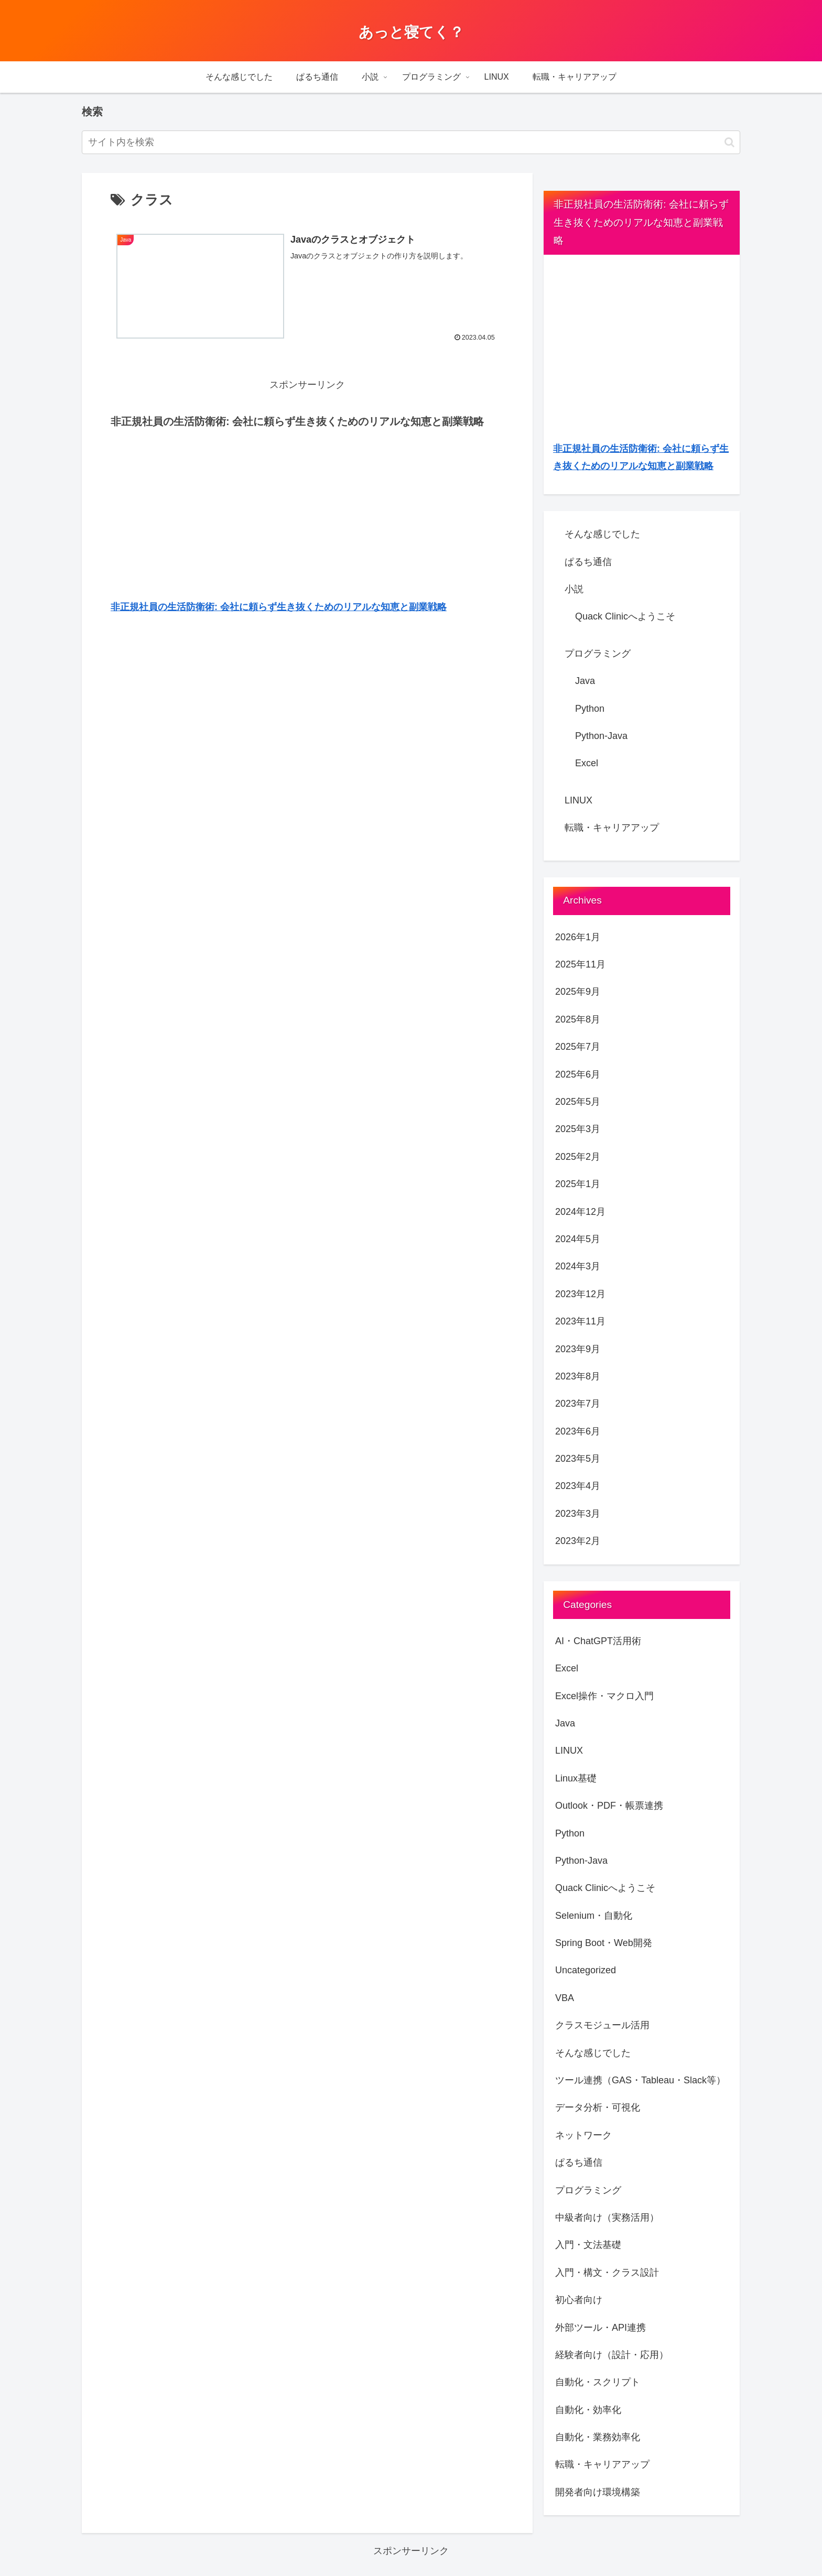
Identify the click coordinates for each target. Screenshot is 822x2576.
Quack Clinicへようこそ (625, 616)
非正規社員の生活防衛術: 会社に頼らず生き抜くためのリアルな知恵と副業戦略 (279, 607)
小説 (574, 589)
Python (589, 708)
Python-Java (601, 736)
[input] (411, 142)
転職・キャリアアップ (612, 827)
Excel (586, 763)
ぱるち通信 (588, 562)
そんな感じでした (602, 534)
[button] (729, 142)
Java (585, 681)
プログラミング (598, 653)
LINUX (578, 800)
